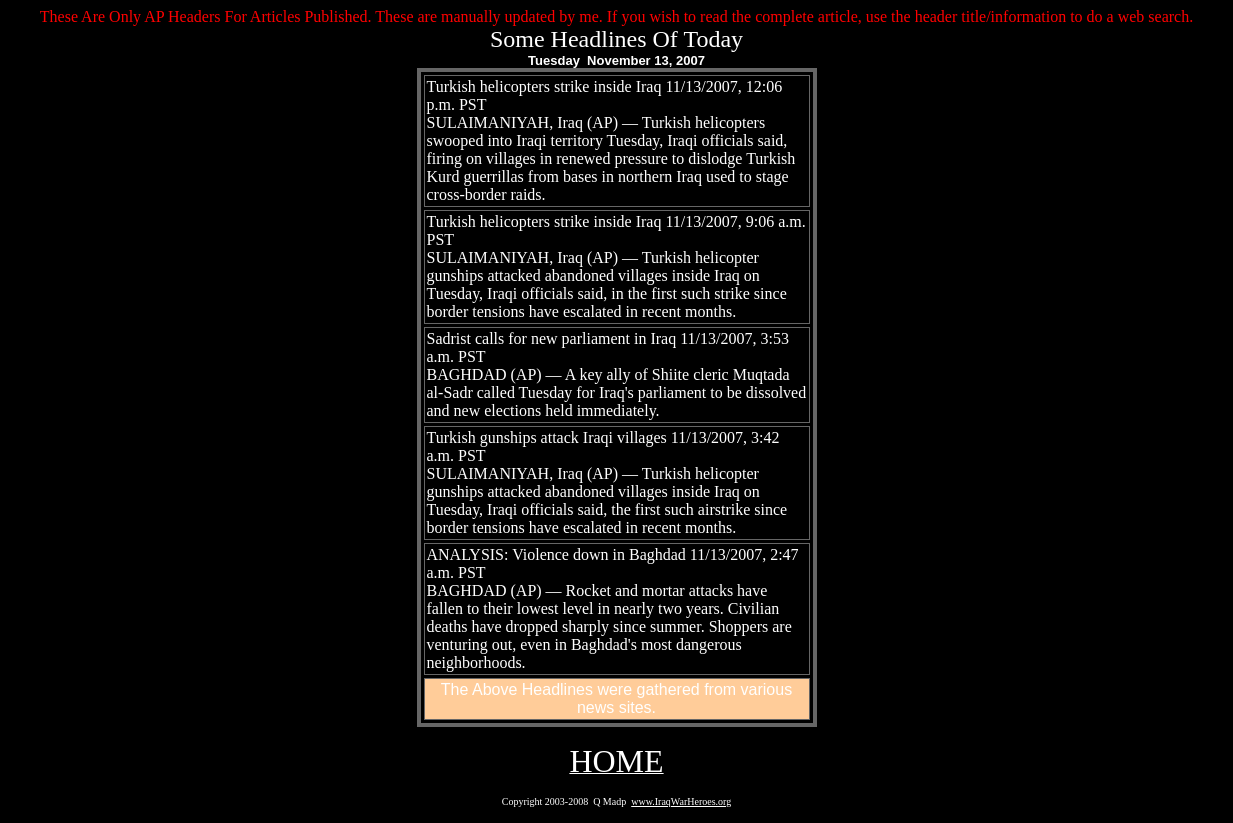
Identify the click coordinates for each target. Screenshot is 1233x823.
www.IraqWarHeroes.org (681, 801)
